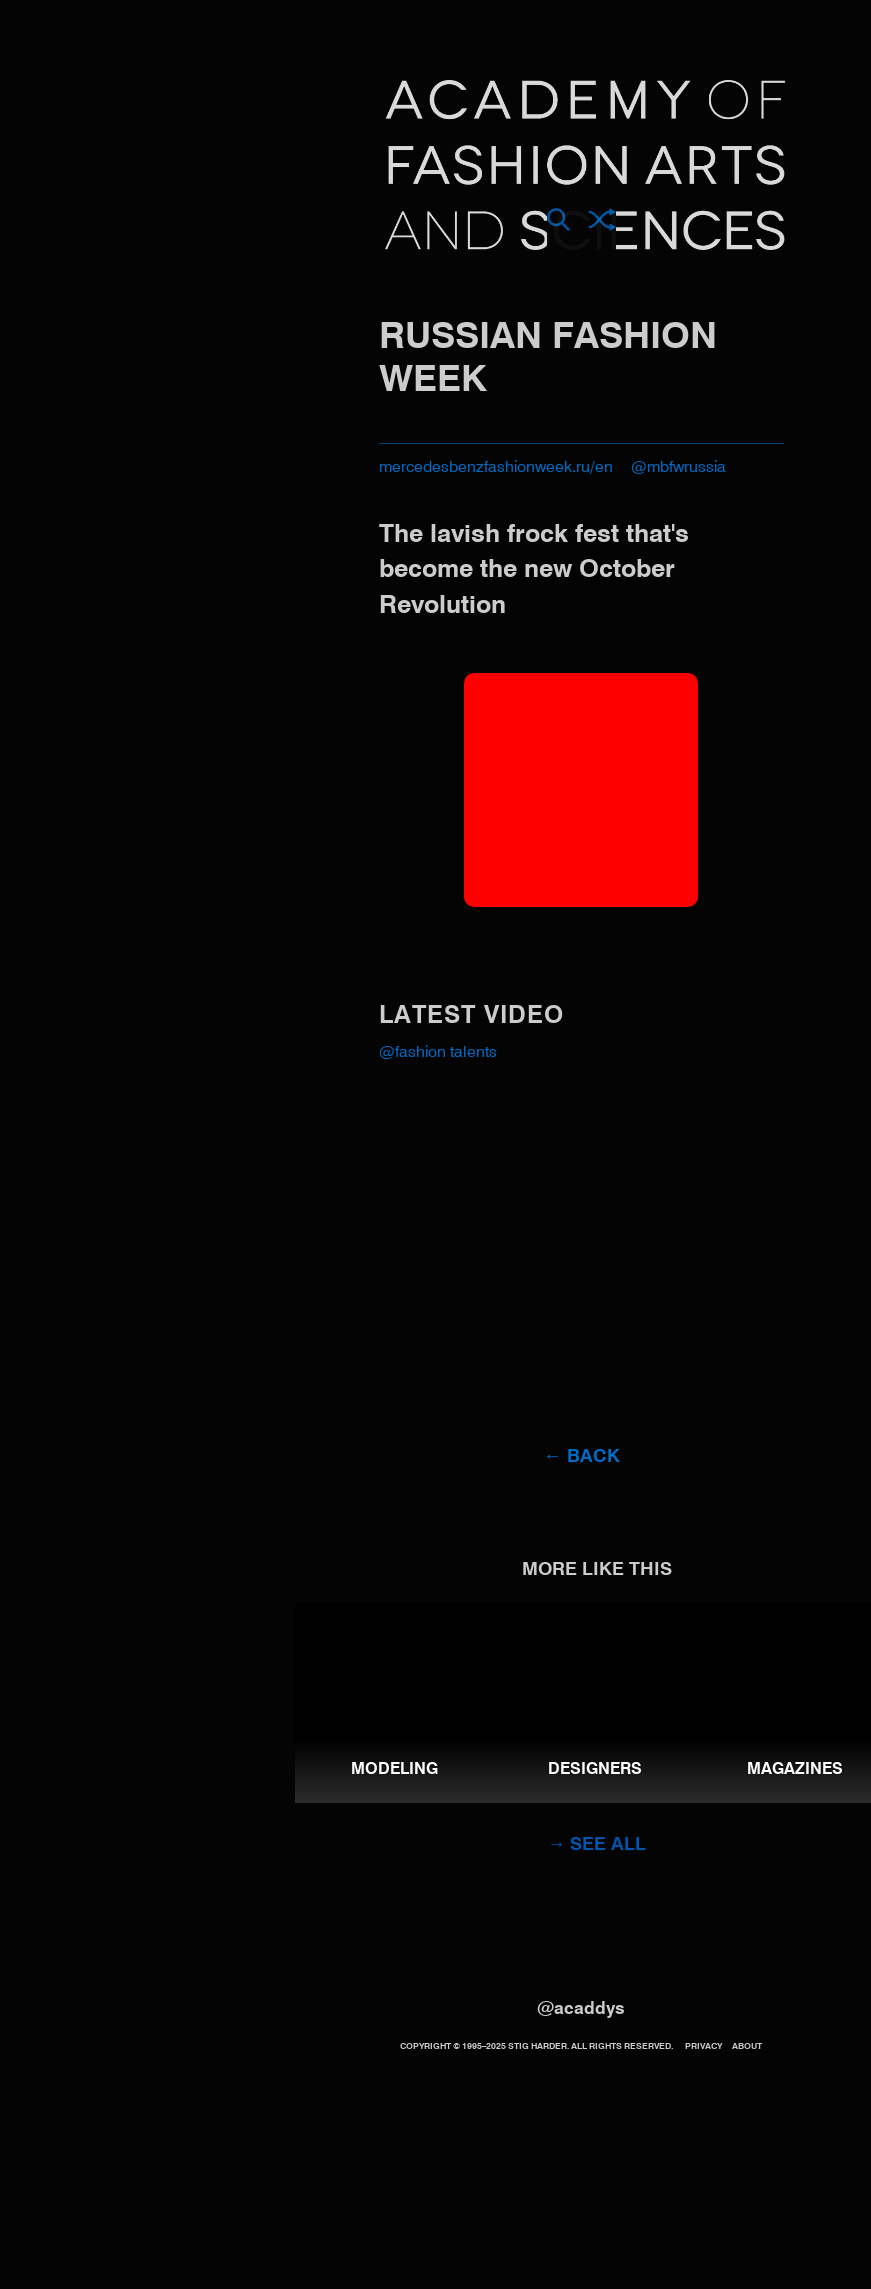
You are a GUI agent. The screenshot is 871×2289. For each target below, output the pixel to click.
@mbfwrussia (678, 468)
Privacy (703, 2046)
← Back (581, 1457)
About (747, 2046)
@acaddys (581, 2009)
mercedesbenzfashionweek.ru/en (496, 468)
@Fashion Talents (438, 1053)
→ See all (596, 1845)
